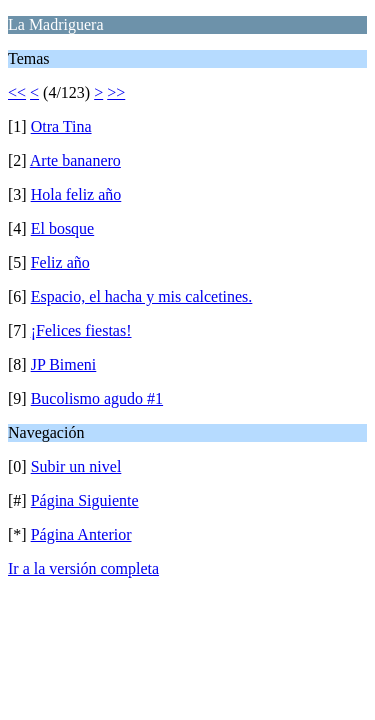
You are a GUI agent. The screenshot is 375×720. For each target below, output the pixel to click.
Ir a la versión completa (83, 568)
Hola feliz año (76, 194)
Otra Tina (61, 126)
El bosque (63, 228)
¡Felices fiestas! (81, 330)
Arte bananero (75, 160)
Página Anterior (81, 534)
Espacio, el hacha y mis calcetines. (142, 296)
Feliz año (60, 262)
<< (17, 92)
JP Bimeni (64, 364)
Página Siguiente (85, 500)
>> (116, 92)
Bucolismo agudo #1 (97, 398)
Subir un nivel (76, 466)
